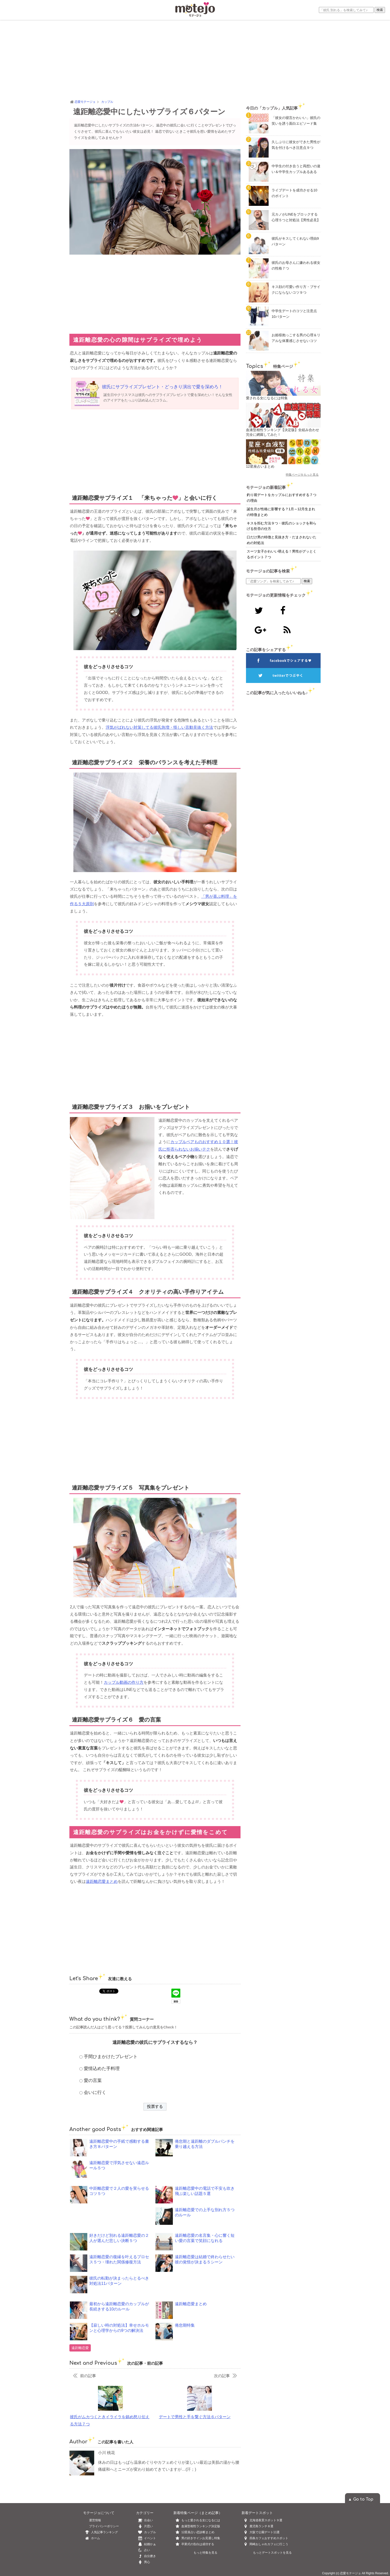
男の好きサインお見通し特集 (200, 2538)
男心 (143, 2562)
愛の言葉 (93, 2080)
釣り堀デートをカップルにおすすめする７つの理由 (281, 498)
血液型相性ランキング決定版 (200, 2526)
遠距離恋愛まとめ (102, 1881)
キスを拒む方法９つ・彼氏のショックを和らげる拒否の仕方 (281, 526)
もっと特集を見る (205, 2552)
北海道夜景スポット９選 (265, 2520)
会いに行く (95, 2092)
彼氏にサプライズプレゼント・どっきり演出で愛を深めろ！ (162, 386)
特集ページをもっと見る (302, 474)
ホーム (91, 2538)
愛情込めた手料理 (102, 2068)
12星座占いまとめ (260, 466)
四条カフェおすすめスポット (268, 2538)
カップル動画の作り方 (124, 1682)
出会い (144, 2520)
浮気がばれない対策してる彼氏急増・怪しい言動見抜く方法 (159, 727)
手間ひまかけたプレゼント (111, 2056)
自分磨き (146, 2556)
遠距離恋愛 (80, 2348)
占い (143, 2550)
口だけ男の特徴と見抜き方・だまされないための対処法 (281, 540)
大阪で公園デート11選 (264, 2532)
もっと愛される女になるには (200, 2520)
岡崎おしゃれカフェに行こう (268, 2544)
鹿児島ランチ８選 (261, 2526)
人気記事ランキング (100, 2532)
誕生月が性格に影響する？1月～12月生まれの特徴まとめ (281, 512)
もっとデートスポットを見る (272, 2552)
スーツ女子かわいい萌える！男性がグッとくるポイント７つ (281, 554)
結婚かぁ (146, 2544)
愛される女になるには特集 (267, 398)
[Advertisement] (195, 60)
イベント (146, 2538)
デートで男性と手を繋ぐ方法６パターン (195, 2417)
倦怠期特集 (185, 2325)
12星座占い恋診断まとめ (197, 2532)
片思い (144, 2526)
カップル (146, 2532)
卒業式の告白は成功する (197, 2544)
